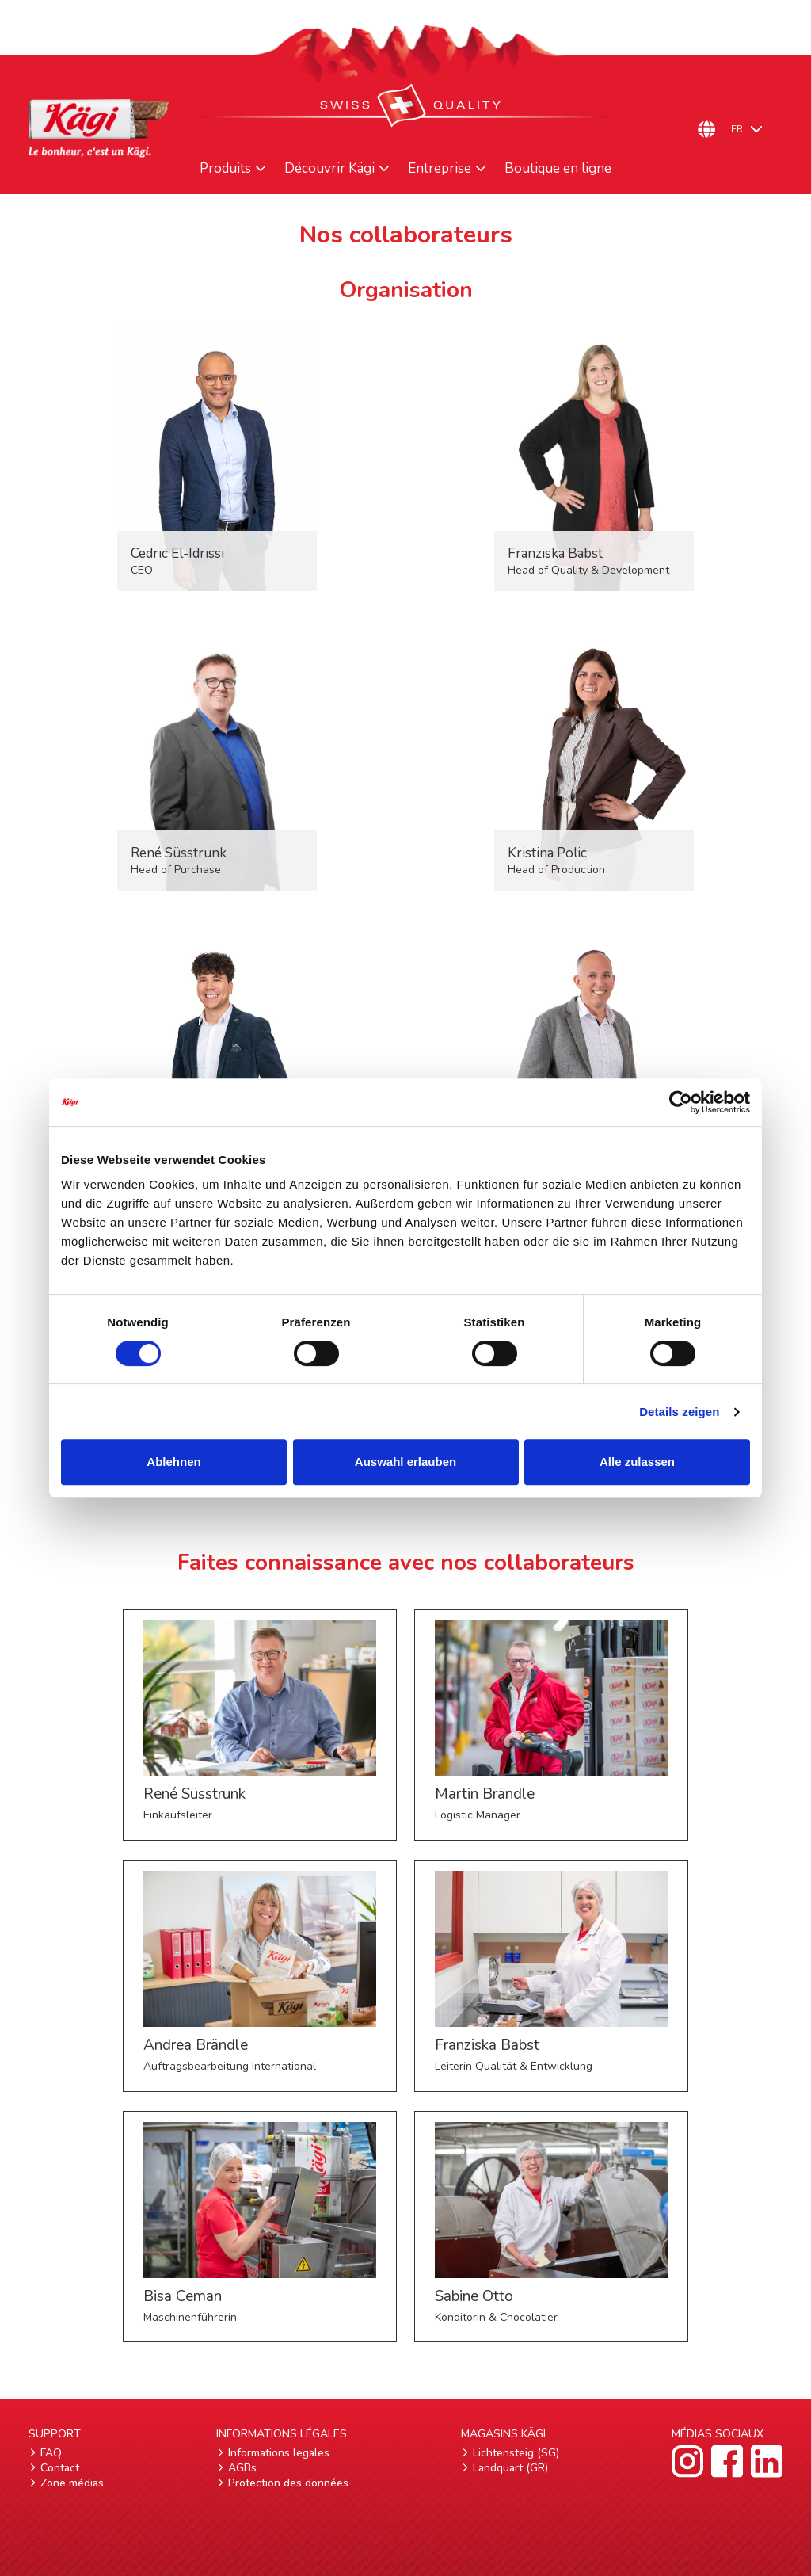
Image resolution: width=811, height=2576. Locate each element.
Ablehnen (173, 1461)
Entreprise (439, 169)
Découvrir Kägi (329, 169)
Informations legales (278, 2452)
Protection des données (288, 2482)
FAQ (51, 2452)
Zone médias (72, 2482)
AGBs (242, 2467)
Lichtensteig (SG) (516, 2452)
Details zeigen (679, 1411)
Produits (225, 169)
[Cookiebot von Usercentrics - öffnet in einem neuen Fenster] (680, 1102)
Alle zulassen (637, 1461)
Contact (59, 2467)
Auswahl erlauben (405, 1461)
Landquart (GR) (510, 2467)
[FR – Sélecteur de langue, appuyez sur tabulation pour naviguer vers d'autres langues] (753, 129)
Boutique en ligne (557, 169)
